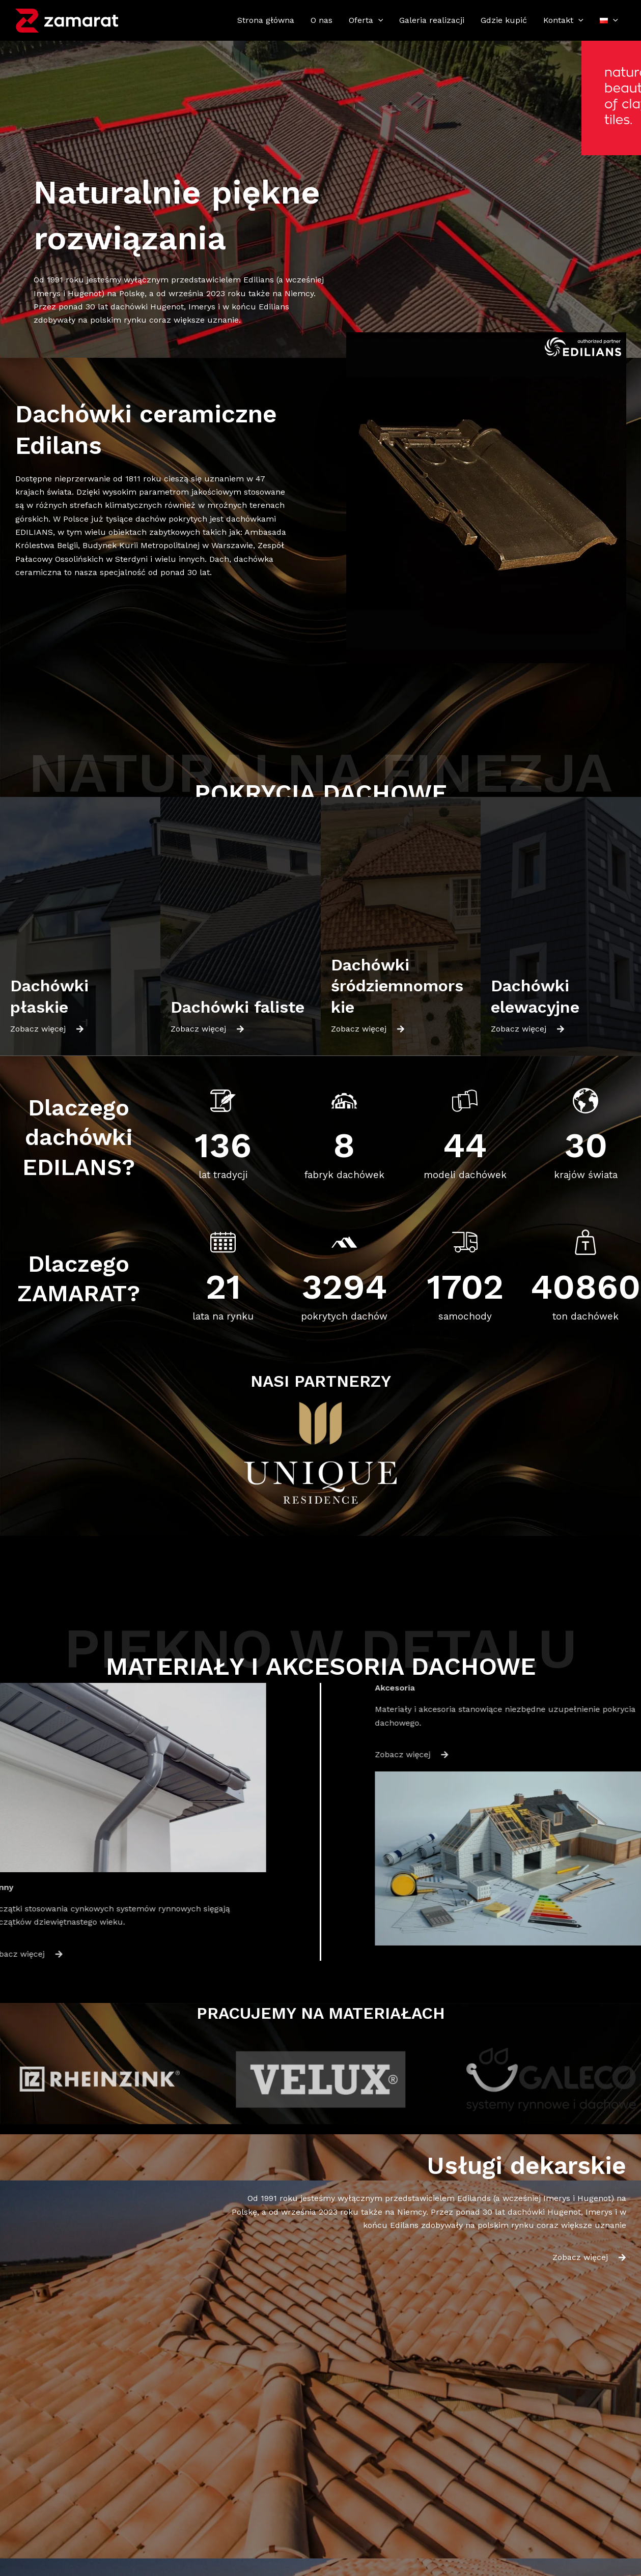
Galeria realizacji (431, 20)
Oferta (366, 20)
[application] (378, 20)
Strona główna (265, 20)
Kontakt (563, 20)
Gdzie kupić (504, 20)
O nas (321, 20)
